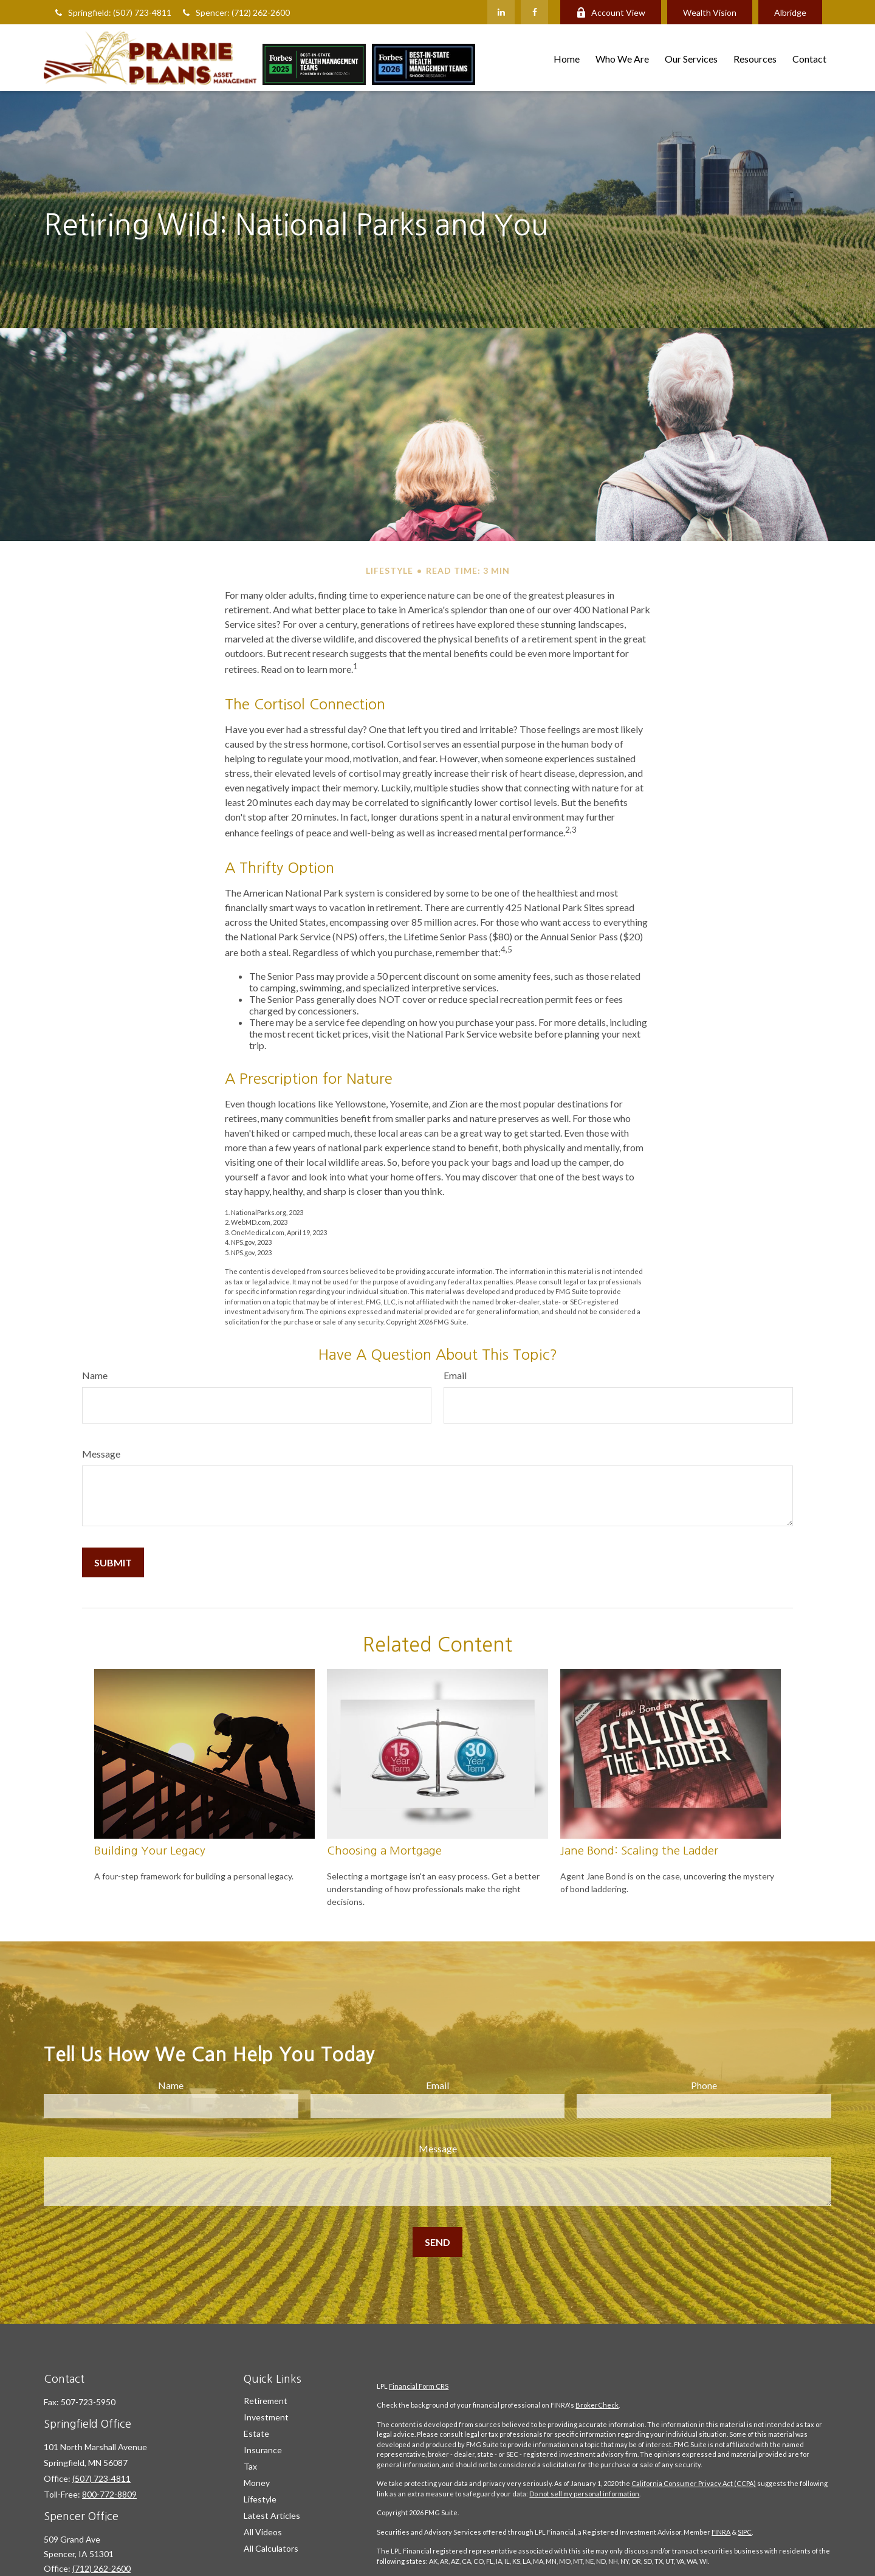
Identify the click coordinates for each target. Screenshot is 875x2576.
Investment (266, 2417)
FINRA (721, 2532)
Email (455, 1375)
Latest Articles (272, 2515)
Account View (610, 12)
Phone (704, 2085)
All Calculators (271, 2548)
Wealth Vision (709, 12)
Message (101, 1453)
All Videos (263, 2532)
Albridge (790, 12)
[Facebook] (534, 12)
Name (95, 1375)
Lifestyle (260, 2499)
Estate (256, 2433)
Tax (250, 2466)
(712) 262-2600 (101, 2568)
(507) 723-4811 (101, 2478)
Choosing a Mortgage (384, 1850)
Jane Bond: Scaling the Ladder (639, 1850)
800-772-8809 (109, 2494)
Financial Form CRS (418, 2386)
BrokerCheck (597, 2405)
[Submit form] (113, 1562)
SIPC (745, 2532)
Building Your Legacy (149, 1850)
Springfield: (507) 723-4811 (112, 12)
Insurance (263, 2450)
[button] (567, 57)
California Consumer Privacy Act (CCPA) (693, 2483)
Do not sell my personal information (584, 2494)
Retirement (265, 2400)
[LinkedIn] (501, 12)
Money (257, 2483)
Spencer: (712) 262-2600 (235, 12)
